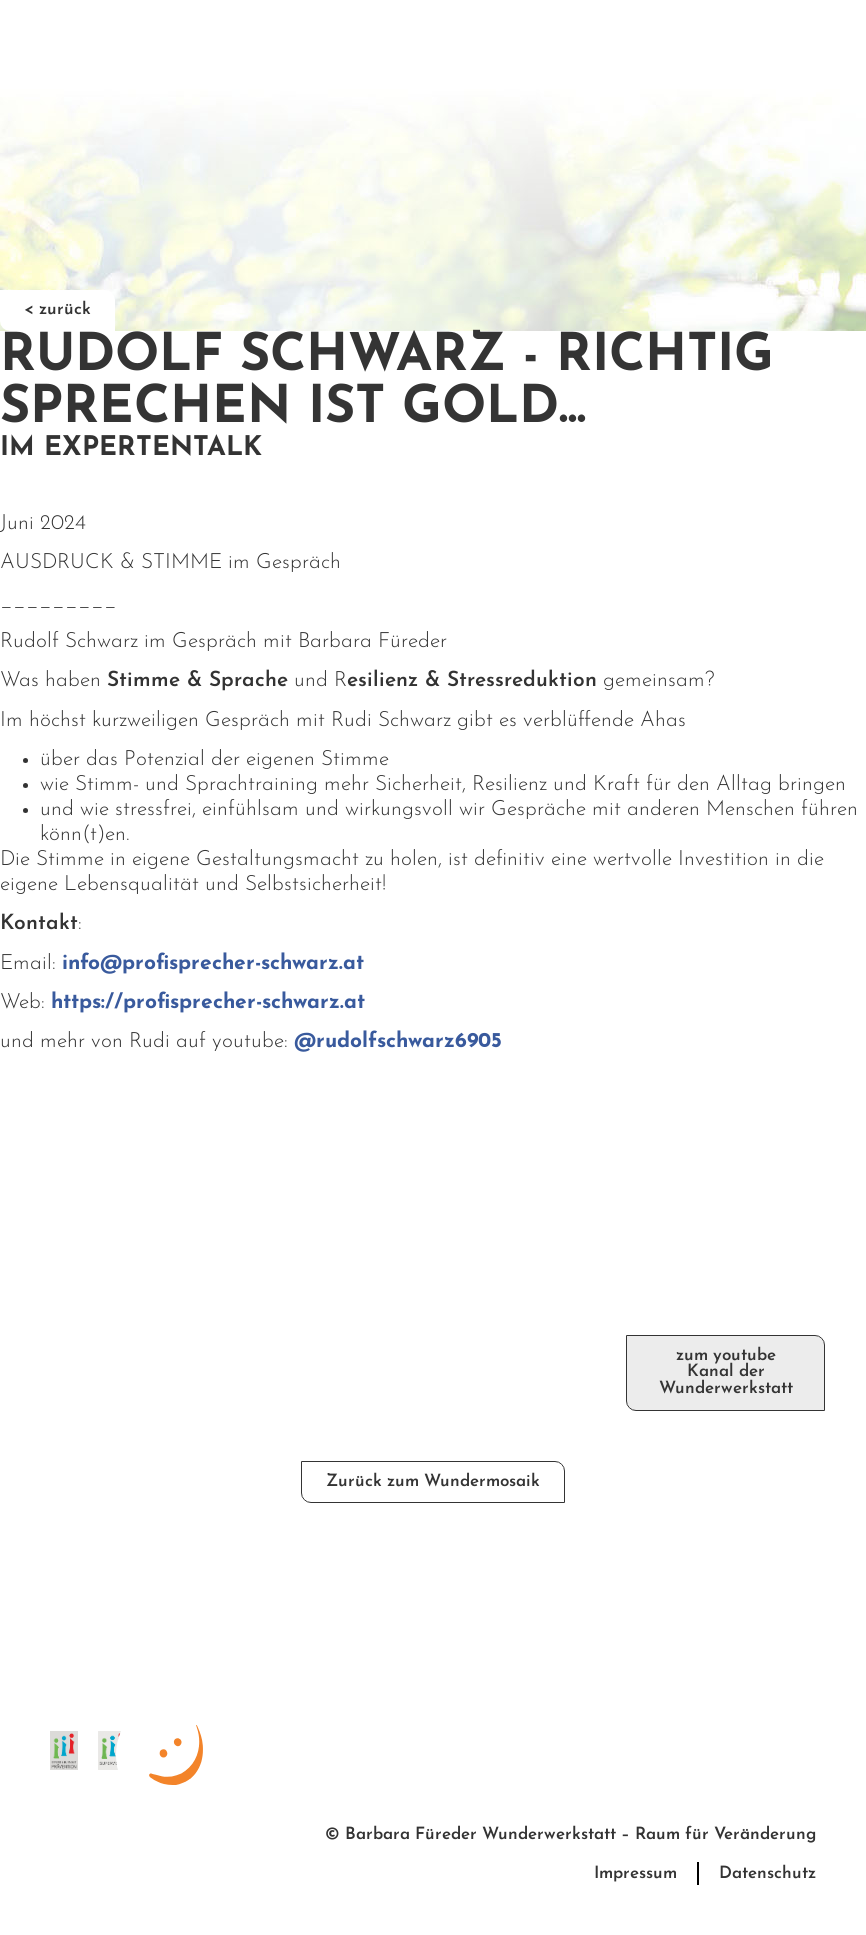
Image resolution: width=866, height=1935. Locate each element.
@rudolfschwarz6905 (398, 1041)
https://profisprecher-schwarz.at (208, 1002)
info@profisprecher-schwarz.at (213, 963)
